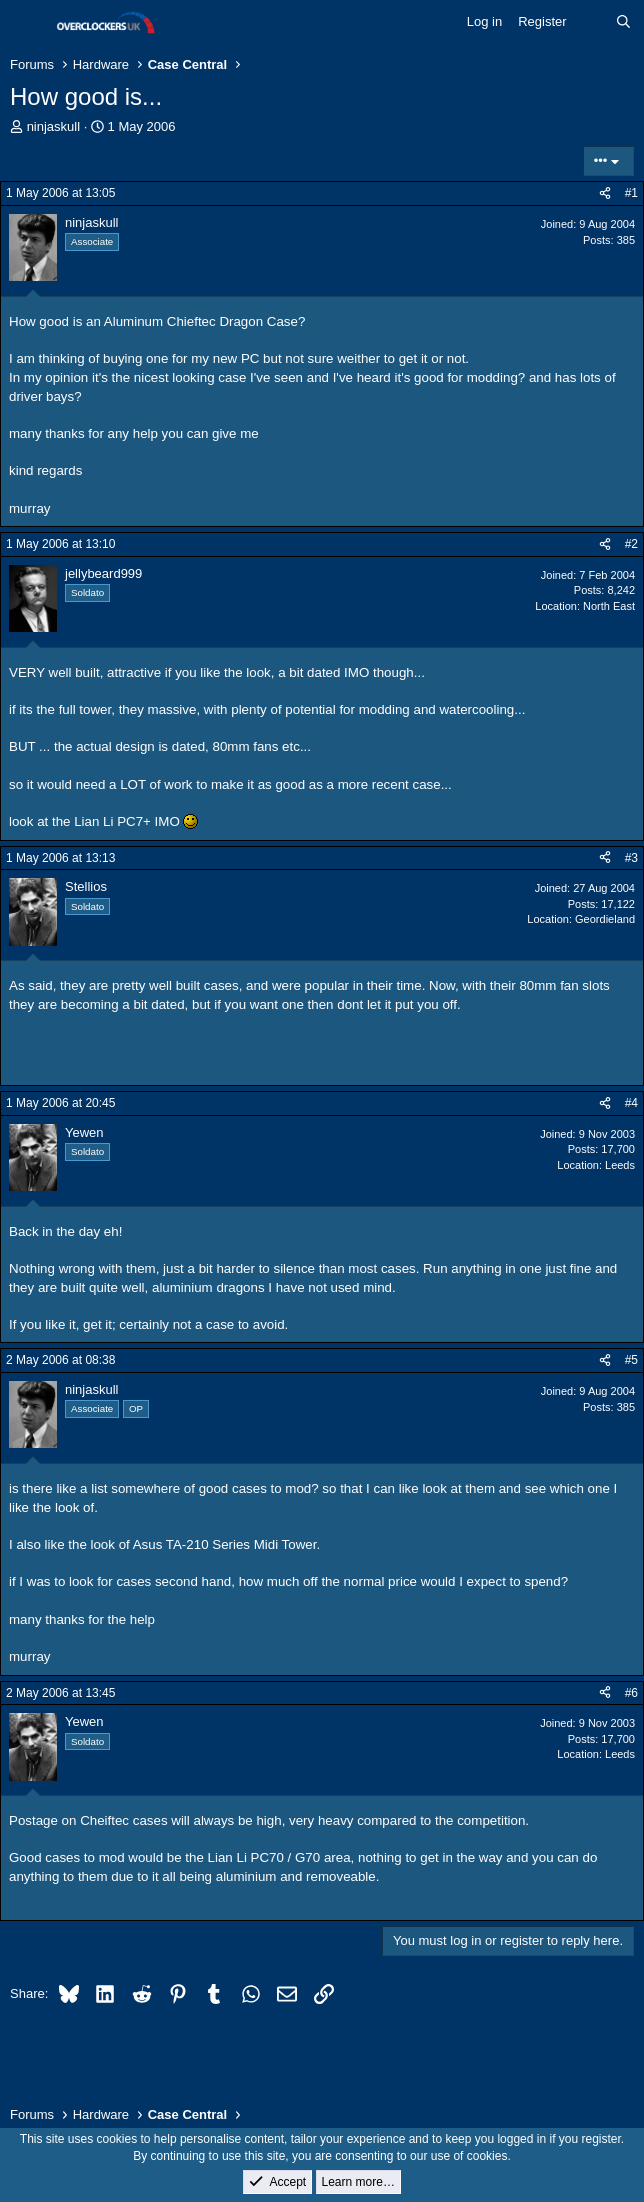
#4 (631, 1103)
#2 (631, 544)
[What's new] (591, 22)
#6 (631, 1693)
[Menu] (27, 23)
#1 (631, 193)
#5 (631, 1360)
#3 (631, 858)
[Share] (605, 193)
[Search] (623, 22)
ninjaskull (53, 126)
